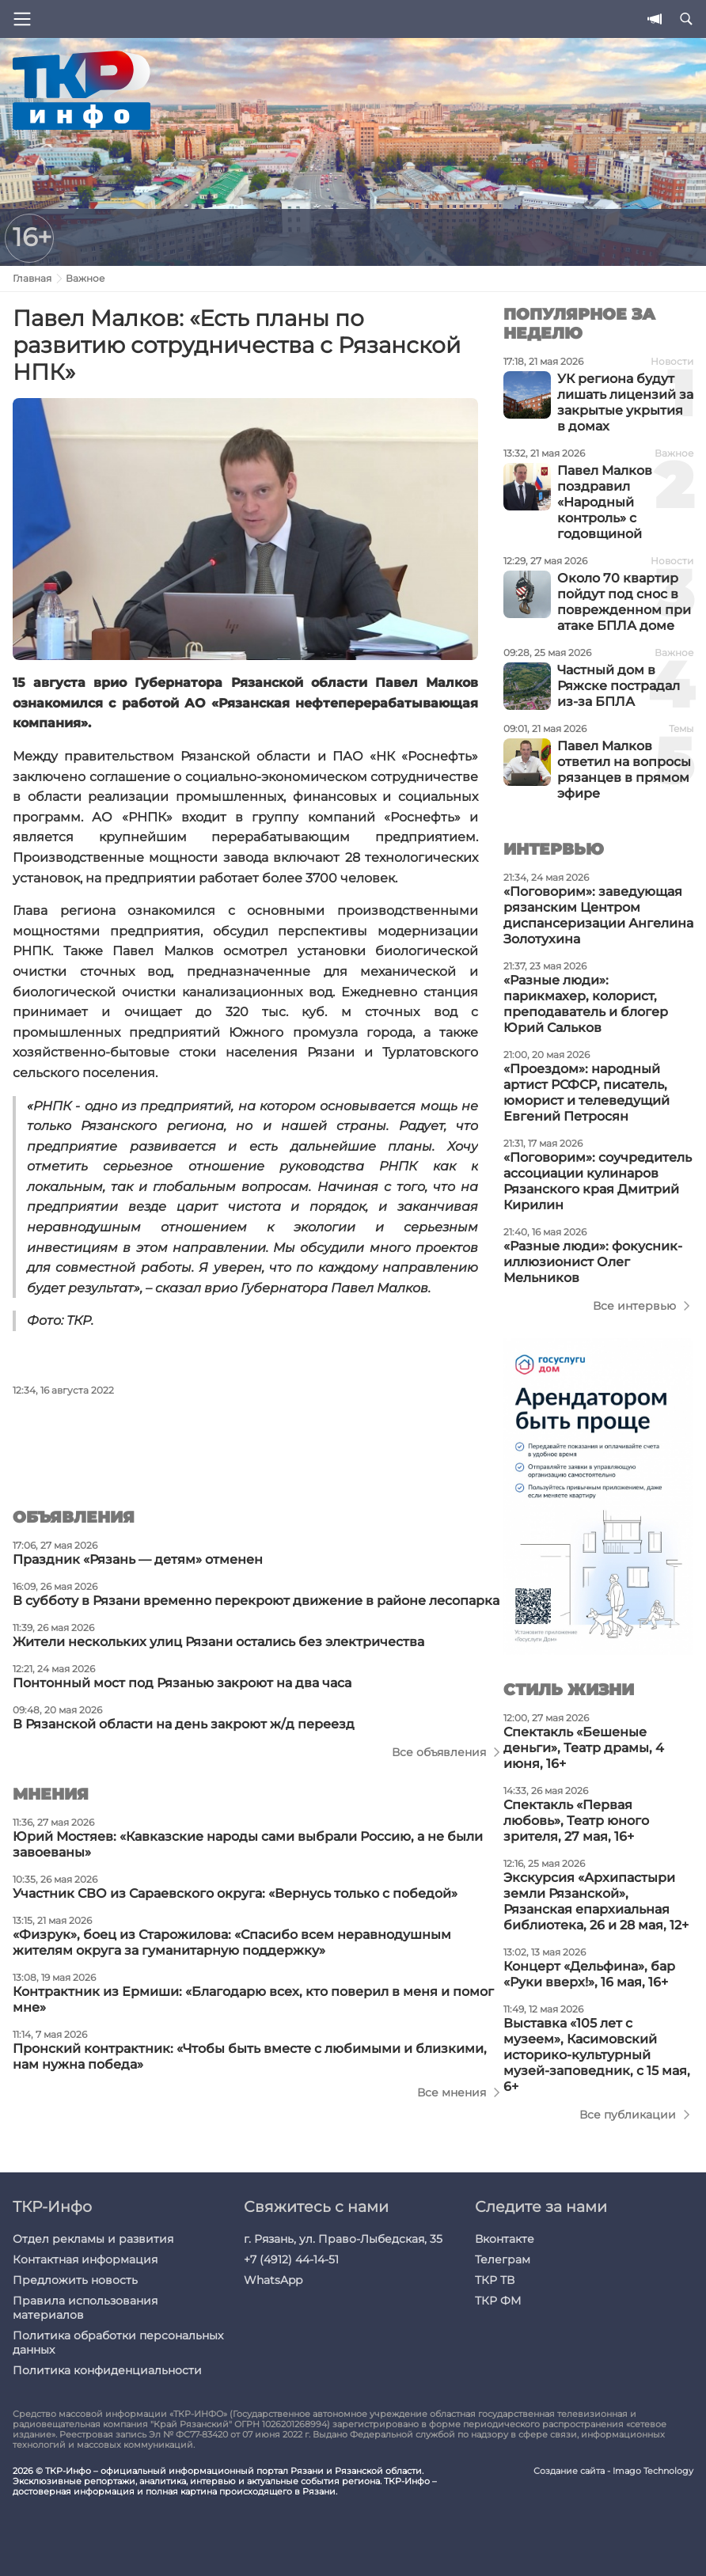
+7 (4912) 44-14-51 (291, 2259)
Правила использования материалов (85, 2307)
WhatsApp (273, 2280)
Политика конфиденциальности (107, 2370)
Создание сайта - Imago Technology (613, 2471)
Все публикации (627, 2114)
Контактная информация (85, 2259)
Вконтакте (504, 2239)
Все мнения (451, 2092)
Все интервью (634, 1306)
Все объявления (439, 1752)
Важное (85, 278)
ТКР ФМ (498, 2300)
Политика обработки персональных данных (118, 2342)
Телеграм (502, 2259)
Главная (32, 278)
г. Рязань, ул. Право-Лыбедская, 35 (343, 2239)
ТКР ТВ (494, 2280)
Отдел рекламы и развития (93, 2239)
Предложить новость (75, 2280)
